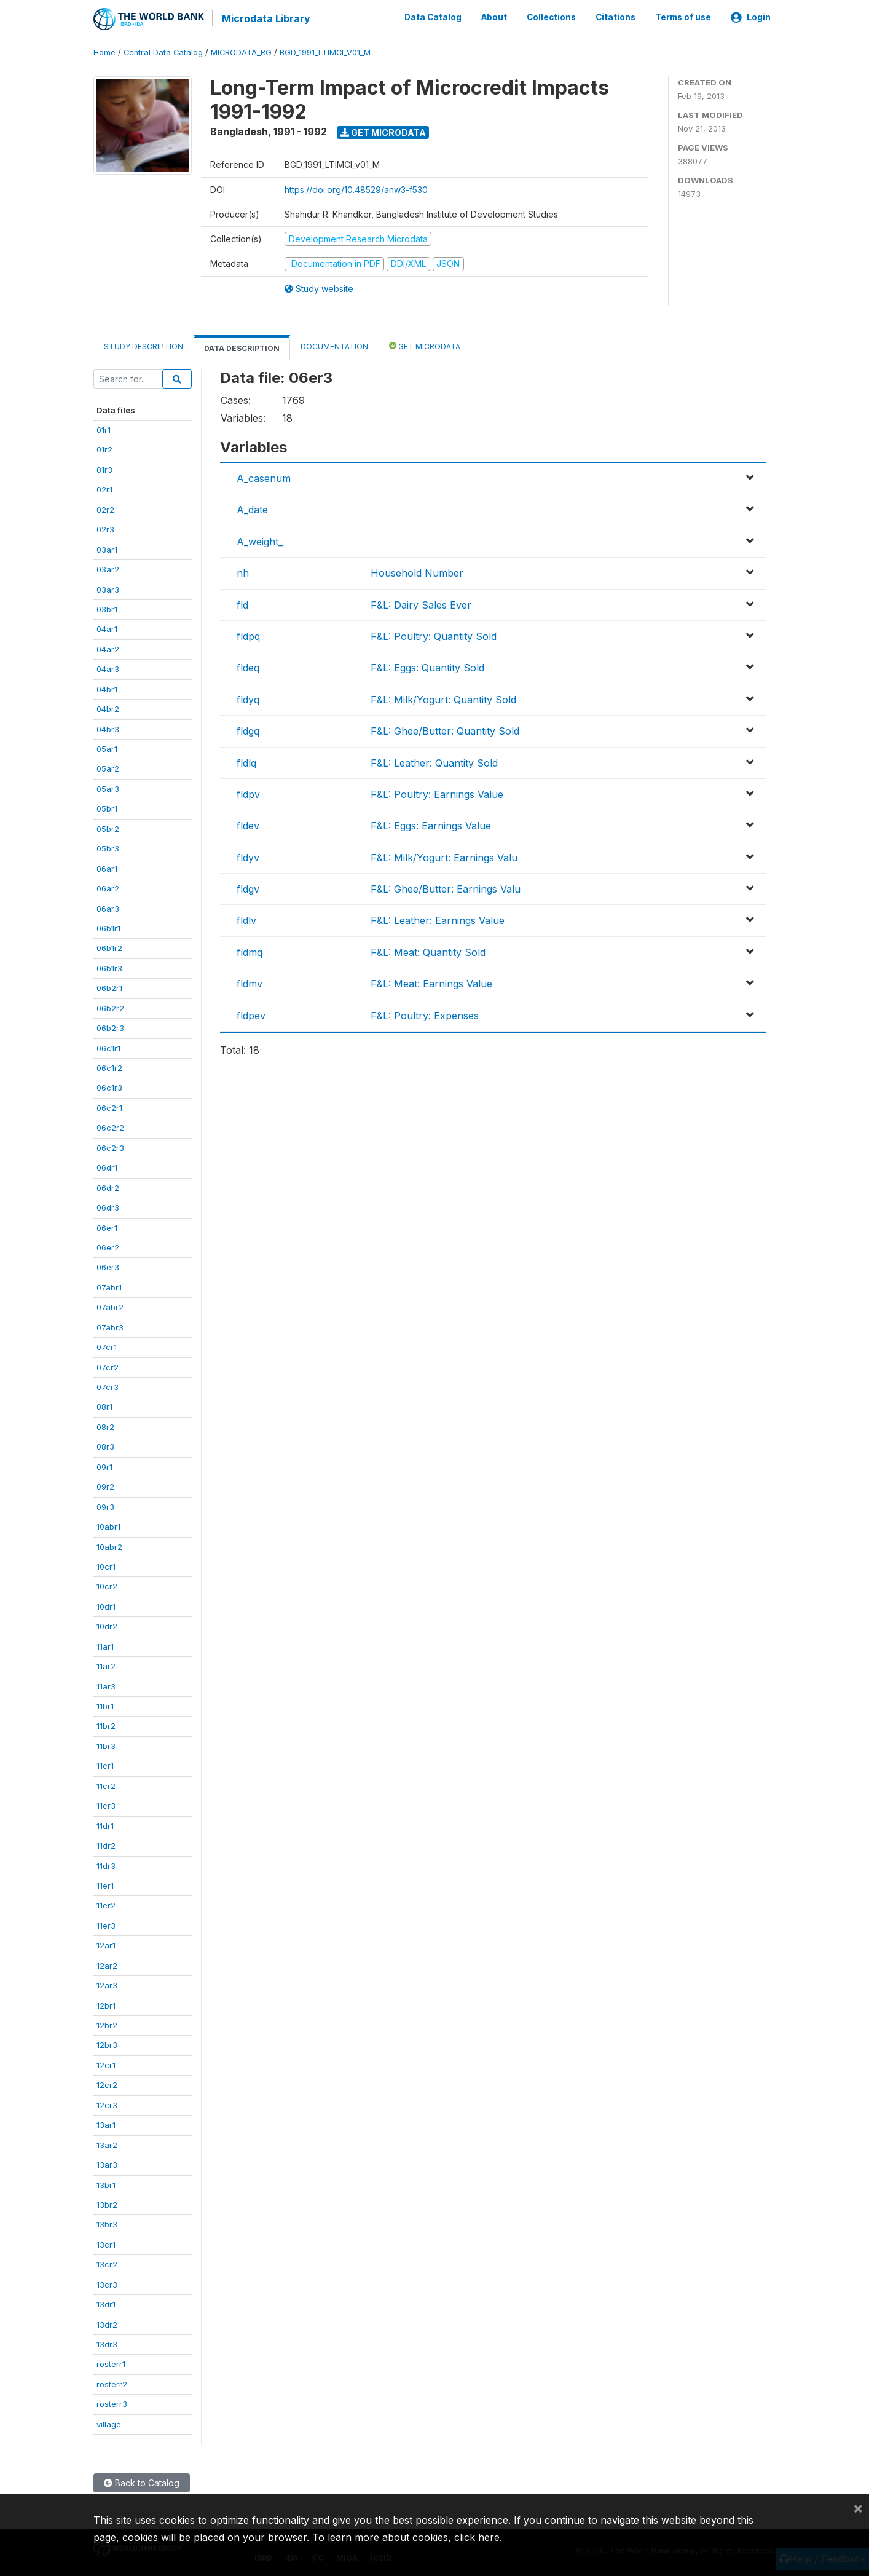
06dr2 (107, 1186)
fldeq (248, 667)
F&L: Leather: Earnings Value (438, 920)
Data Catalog (433, 17)
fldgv (248, 888)
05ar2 (107, 768)
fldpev (251, 1014)
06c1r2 (109, 1067)
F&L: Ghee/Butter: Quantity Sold (445, 730)
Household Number (417, 572)
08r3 (105, 1446)
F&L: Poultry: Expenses (425, 1014)
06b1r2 (109, 947)
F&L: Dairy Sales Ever (421, 604)
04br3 (107, 728)
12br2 (106, 2024)
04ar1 (106, 628)
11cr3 (106, 1805)
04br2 (107, 708)
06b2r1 (109, 987)
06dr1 (106, 1167)
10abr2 (109, 1546)
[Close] (858, 2507)
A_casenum (264, 478)
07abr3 (110, 1326)
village (108, 2423)
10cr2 (106, 1585)
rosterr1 (110, 2363)
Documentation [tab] (334, 345)
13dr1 (106, 2304)
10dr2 (106, 1625)
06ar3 (107, 907)
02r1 (104, 489)
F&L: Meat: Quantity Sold (428, 951)
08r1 (104, 1406)
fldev (248, 825)
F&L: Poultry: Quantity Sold (434, 636)
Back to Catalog (141, 2482)
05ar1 (106, 748)
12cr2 (106, 2084)
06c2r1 (109, 1107)
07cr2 (107, 1366)
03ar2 (107, 569)
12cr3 (106, 2104)
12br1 (106, 2004)
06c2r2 (110, 1127)
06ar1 (106, 867)
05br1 (106, 808)
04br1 (106, 688)
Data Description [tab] (242, 347)
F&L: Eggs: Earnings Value (431, 825)
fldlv (246, 920)
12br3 (106, 2044)
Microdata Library (265, 18)
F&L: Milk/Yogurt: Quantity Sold (443, 698)
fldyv (248, 856)
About (494, 17)
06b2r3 (110, 1027)
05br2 (107, 827)
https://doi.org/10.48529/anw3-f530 (356, 188)
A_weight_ (260, 540)
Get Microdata (383, 131)
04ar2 (107, 649)
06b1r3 (109, 968)
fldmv (249, 983)
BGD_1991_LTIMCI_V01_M (325, 52)
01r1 (103, 429)
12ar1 (106, 1945)
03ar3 (107, 588)
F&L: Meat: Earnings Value (431, 983)
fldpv (248, 794)
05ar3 (107, 788)
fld (242, 604)
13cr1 (106, 2244)
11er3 (106, 1925)
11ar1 (105, 1645)
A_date (252, 509)
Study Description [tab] (143, 345)
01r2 (104, 449)
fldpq (248, 636)
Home (104, 52)
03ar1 (106, 548)
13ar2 (106, 2144)
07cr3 (107, 1386)
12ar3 (106, 1984)
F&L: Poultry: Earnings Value (437, 794)
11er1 (105, 1885)
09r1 (104, 1466)
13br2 (106, 2204)
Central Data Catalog (163, 52)
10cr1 (106, 1566)
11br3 (106, 1745)
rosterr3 (111, 2403)
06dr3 (107, 1207)
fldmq (249, 951)
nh (243, 572)
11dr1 (105, 1825)
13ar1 (106, 2124)
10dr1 (106, 1606)
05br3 (107, 848)
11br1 (105, 1705)
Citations (615, 17)
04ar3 (107, 668)
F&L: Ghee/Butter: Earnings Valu (446, 888)
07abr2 (110, 1306)
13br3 (106, 2224)
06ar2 (107, 888)
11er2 (106, 1905)
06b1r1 (108, 928)
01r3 (104, 469)
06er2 (107, 1247)
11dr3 (106, 1865)
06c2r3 (110, 1147)
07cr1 (106, 1346)
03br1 (106, 609)
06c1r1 (108, 1047)
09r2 (105, 1486)
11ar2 (106, 1665)
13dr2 (106, 2323)
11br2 (106, 1725)
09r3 (105, 1506)
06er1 (106, 1226)
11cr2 (106, 1785)
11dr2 (106, 1845)
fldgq (248, 730)
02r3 (105, 529)
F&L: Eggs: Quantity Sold (427, 667)
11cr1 (105, 1765)
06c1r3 (109, 1087)
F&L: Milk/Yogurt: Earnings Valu (444, 856)
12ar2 (106, 1964)
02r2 (105, 508)
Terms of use (683, 17)
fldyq (248, 698)
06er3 (107, 1266)
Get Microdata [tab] (424, 344)
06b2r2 (110, 1007)
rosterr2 (111, 2383)
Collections (551, 17)
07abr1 (109, 1287)
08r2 (105, 1426)
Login (751, 17)
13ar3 (106, 2164)
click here (477, 2537)
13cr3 (106, 2283)
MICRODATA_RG (241, 52)
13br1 (106, 2184)
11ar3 (106, 1685)
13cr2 (106, 2264)
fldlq (246, 762)
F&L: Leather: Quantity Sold (434, 762)
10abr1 (108, 1526)
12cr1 (106, 2064)
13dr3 (106, 2344)
